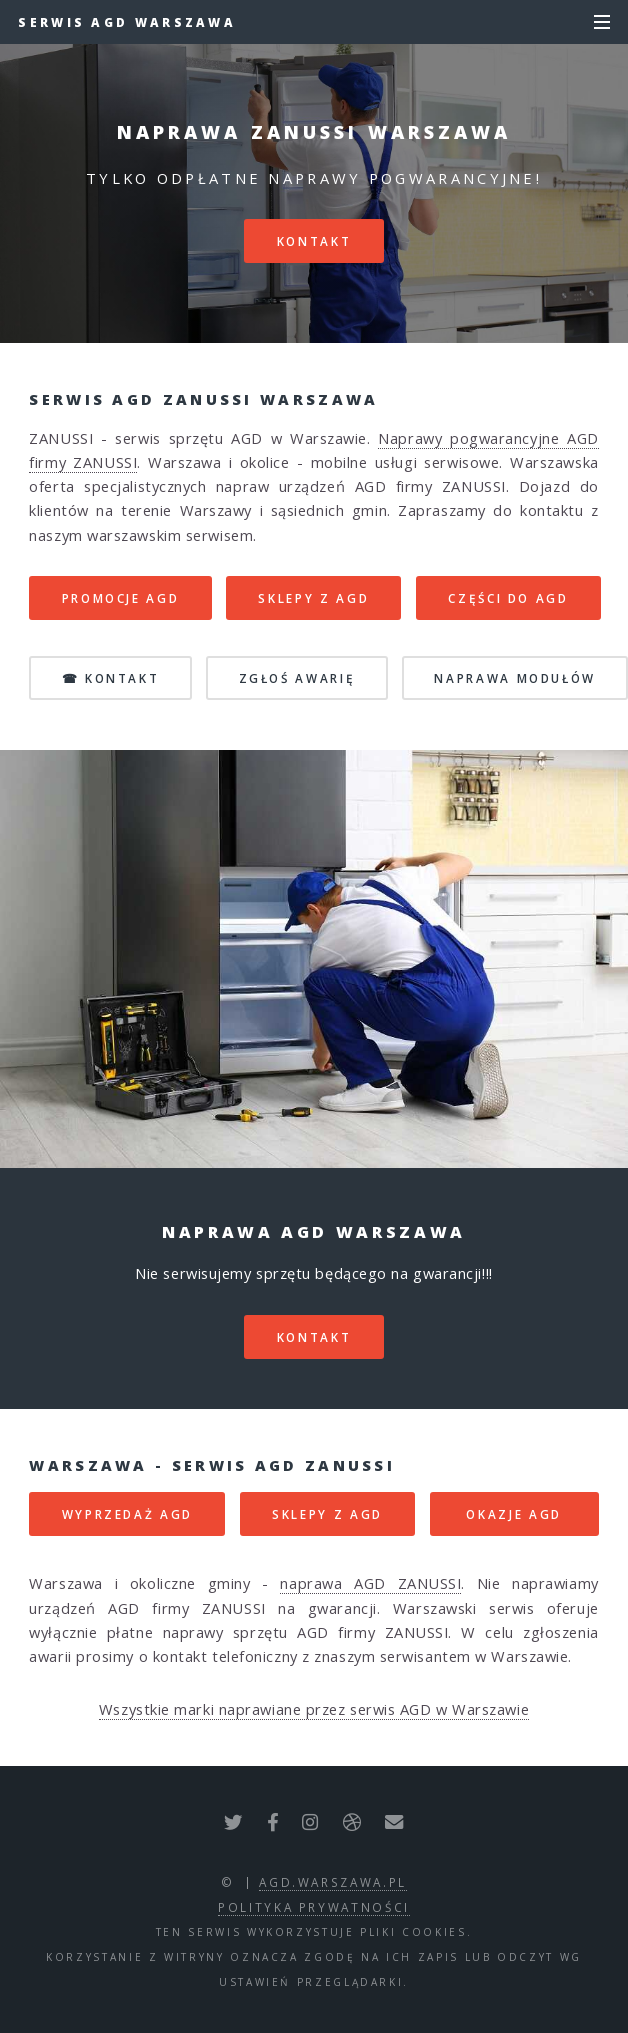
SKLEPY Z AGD (313, 598)
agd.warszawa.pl (333, 1882)
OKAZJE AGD (513, 1514)
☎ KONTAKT (111, 678)
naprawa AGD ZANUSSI (370, 1583)
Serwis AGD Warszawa (127, 22)
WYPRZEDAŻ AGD (127, 1514)
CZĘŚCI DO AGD (508, 598)
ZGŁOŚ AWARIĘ (297, 678)
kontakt (314, 241)
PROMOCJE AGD (121, 598)
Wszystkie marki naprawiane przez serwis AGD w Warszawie (314, 1709)
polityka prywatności (314, 1907)
